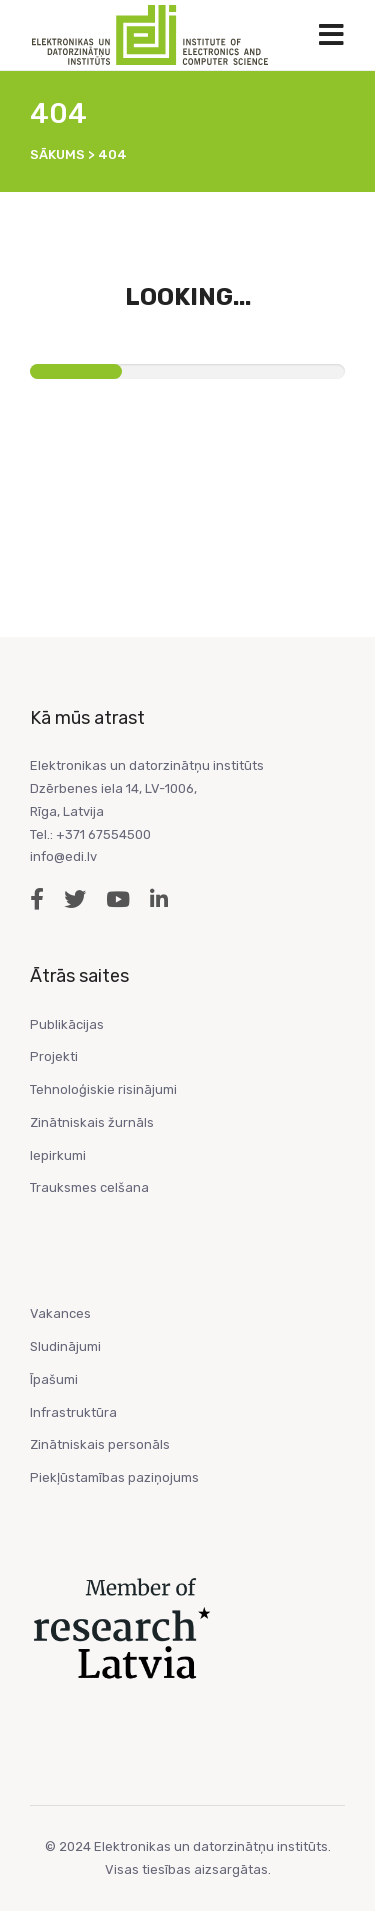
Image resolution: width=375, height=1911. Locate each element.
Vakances (60, 1313)
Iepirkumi (58, 1155)
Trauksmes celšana (89, 1187)
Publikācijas (67, 1024)
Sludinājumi (65, 1346)
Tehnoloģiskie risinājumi (103, 1089)
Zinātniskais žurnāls (92, 1122)
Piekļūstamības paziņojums (114, 1477)
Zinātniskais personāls (100, 1444)
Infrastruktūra (73, 1412)
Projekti (54, 1056)
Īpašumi (54, 1379)
